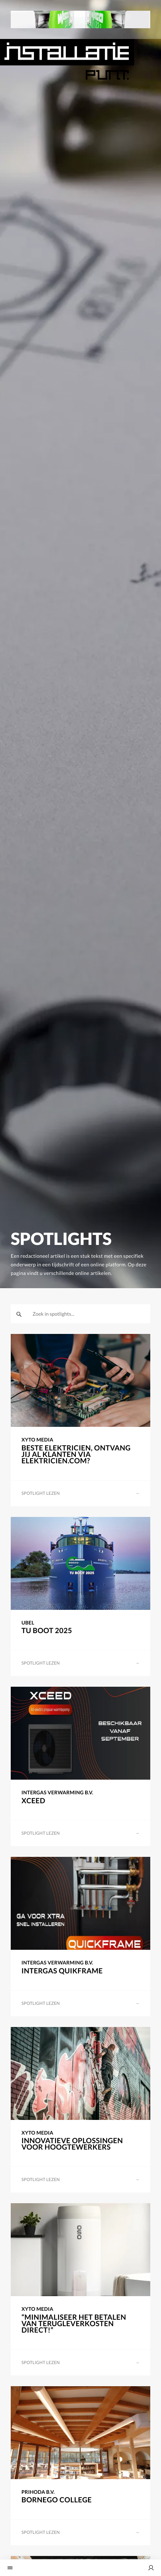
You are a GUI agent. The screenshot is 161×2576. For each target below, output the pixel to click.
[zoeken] (19, 1314)
